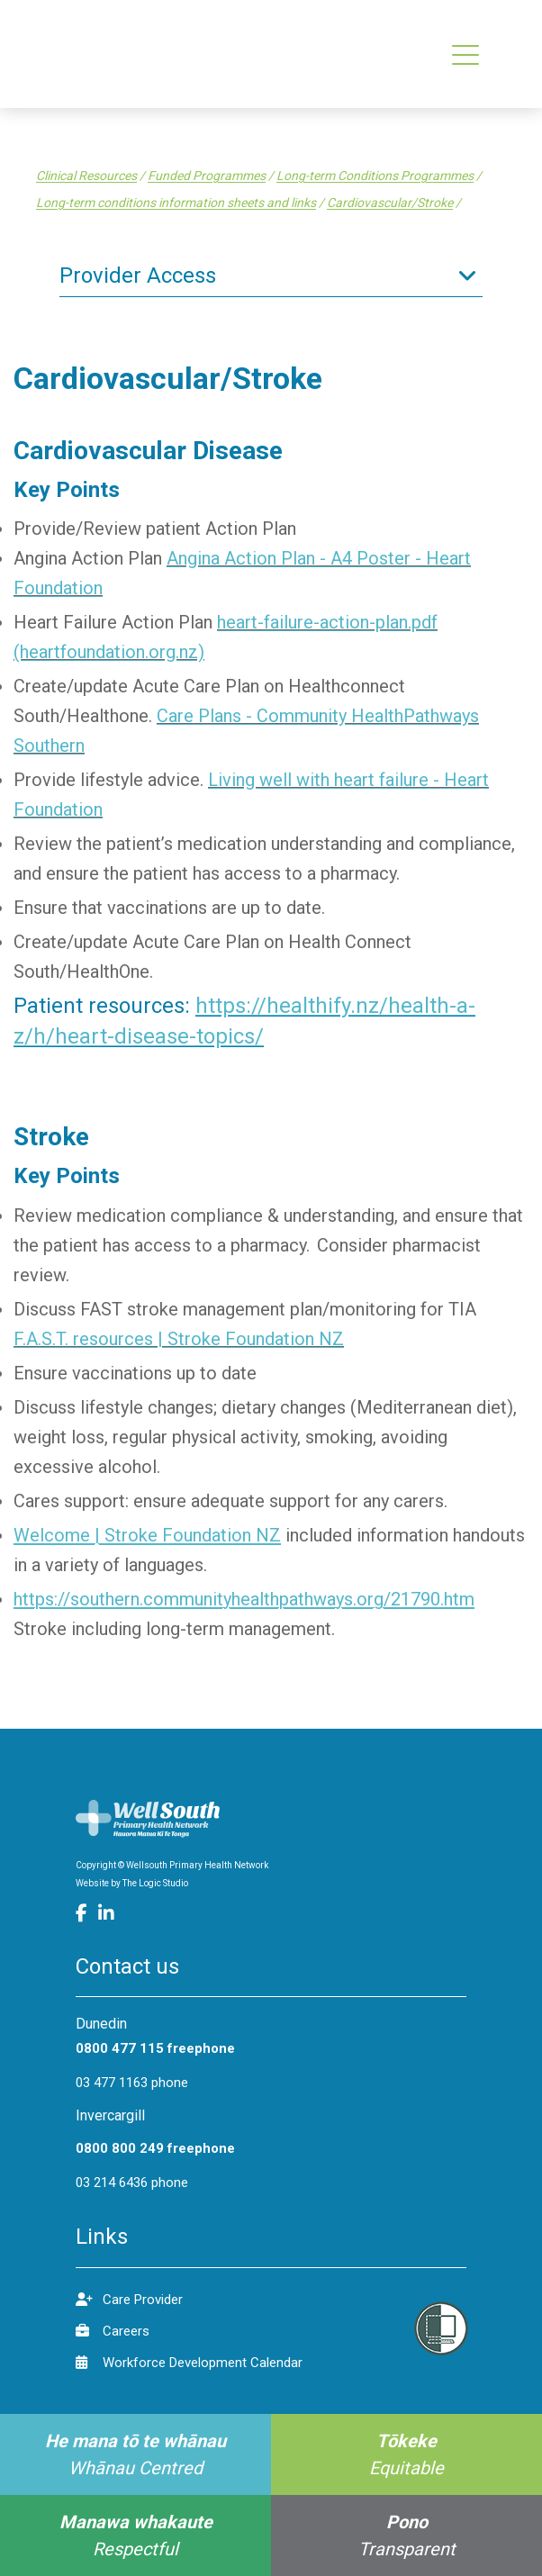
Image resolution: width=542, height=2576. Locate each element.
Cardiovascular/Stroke (390, 202)
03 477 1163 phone (132, 2082)
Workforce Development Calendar (189, 2362)
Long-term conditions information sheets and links (176, 202)
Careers (112, 2330)
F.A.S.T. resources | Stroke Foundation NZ (179, 1339)
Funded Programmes (207, 175)
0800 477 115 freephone (155, 2048)
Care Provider (129, 2299)
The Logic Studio (155, 1883)
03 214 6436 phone (132, 2182)
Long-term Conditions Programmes (375, 175)
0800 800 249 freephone (155, 2148)
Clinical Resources (86, 175)
